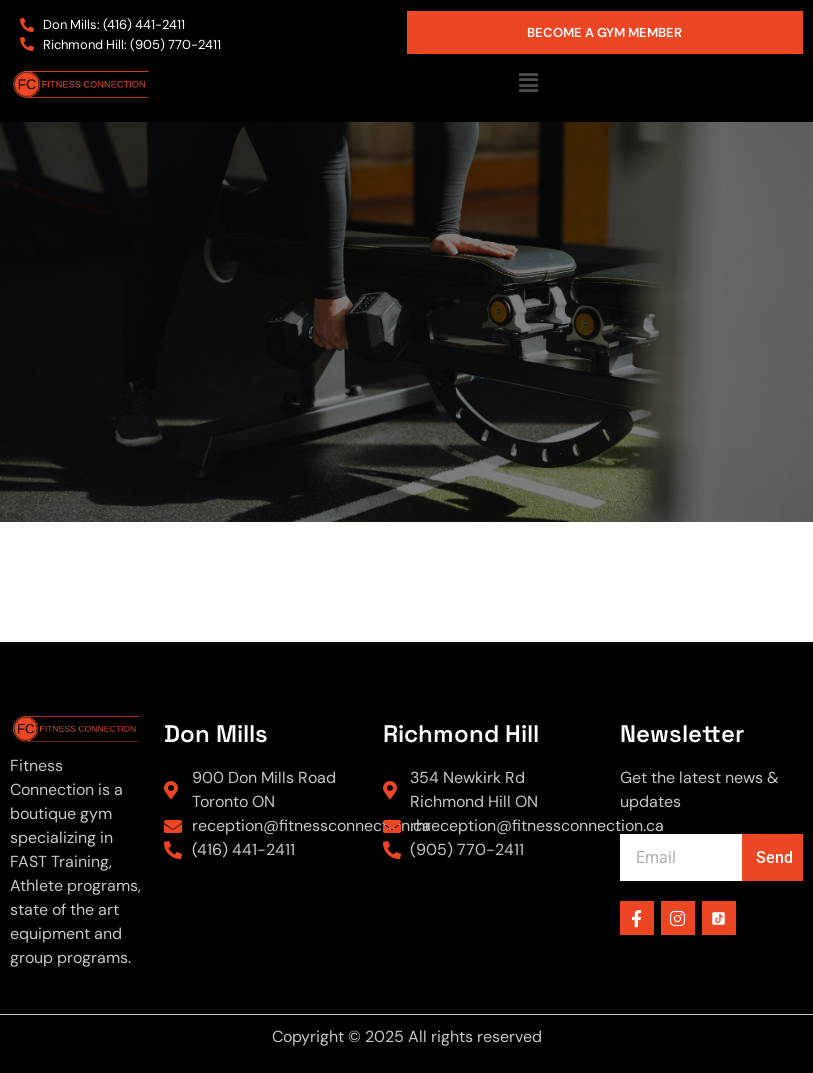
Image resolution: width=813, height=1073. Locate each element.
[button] (528, 83)
